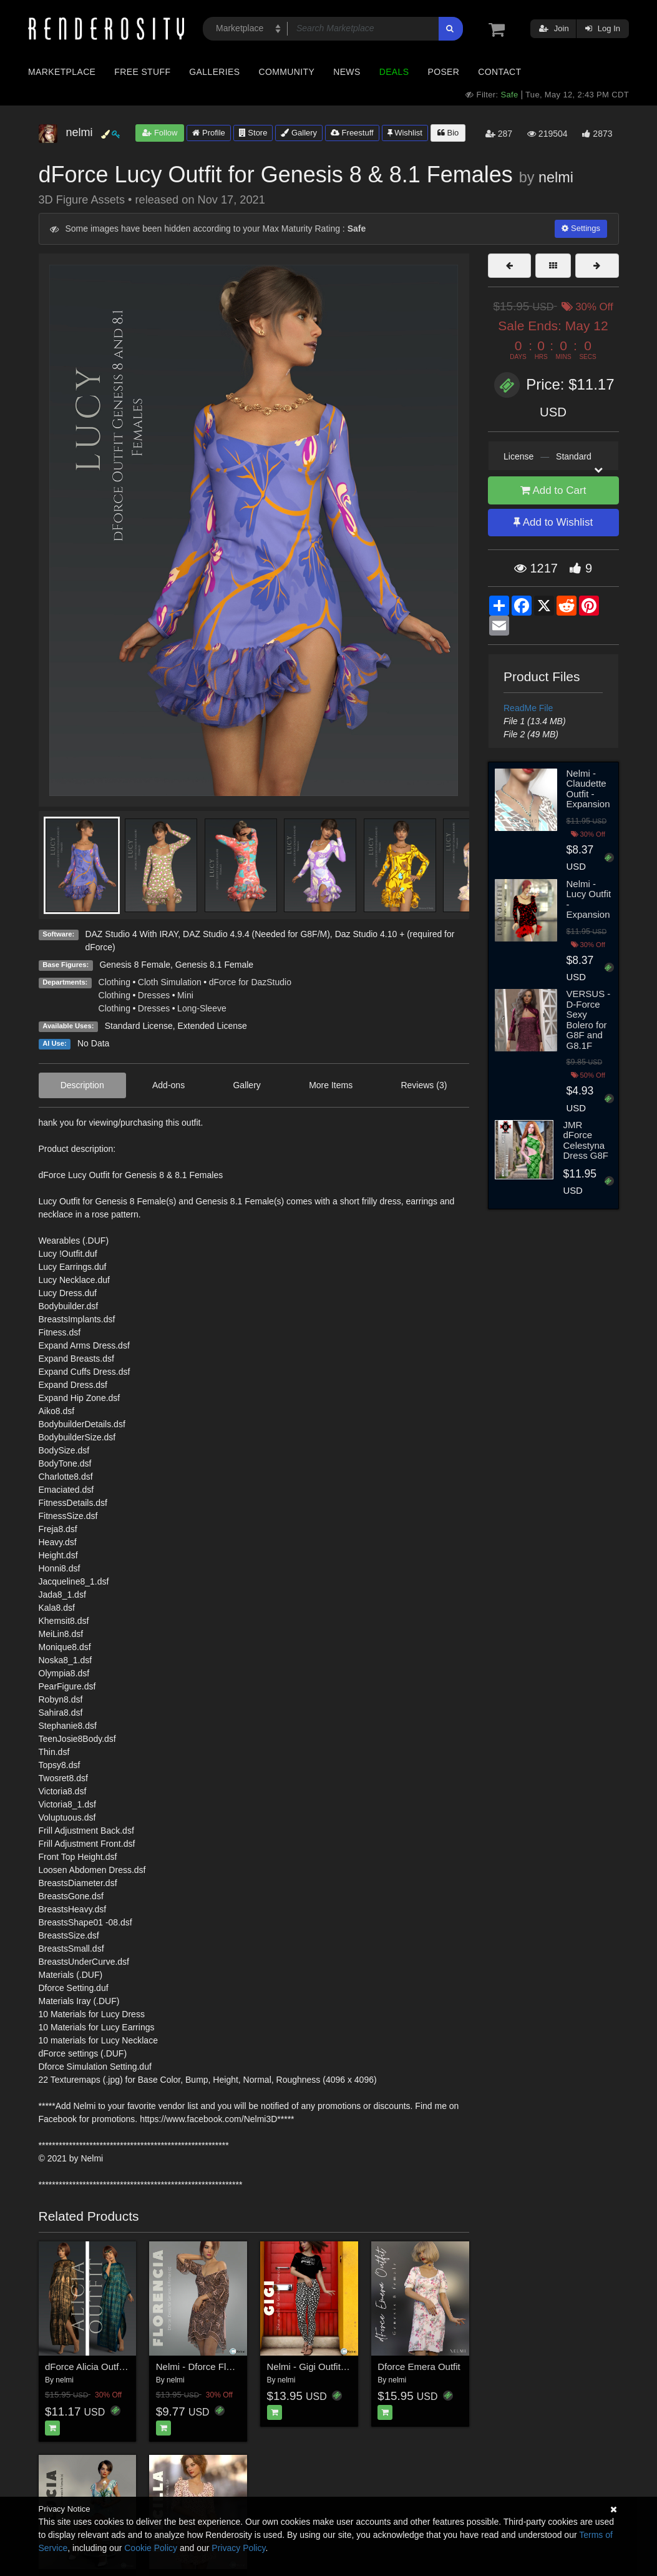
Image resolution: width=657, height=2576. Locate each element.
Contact (499, 72)
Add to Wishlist (553, 522)
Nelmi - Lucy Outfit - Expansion (589, 899)
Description (82, 1085)
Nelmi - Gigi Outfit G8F (314, 2366)
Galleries (214, 72)
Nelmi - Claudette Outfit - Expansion (588, 789)
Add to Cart (553, 490)
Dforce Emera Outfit (418, 2366)
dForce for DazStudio (250, 982)
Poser (443, 72)
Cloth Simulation (170, 982)
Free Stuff (142, 72)
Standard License (139, 1026)
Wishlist (404, 132)
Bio (448, 132)
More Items (331, 1085)
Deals (394, 72)
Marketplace (61, 72)
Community (287, 72)
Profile (208, 132)
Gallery (299, 132)
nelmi (555, 177)
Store (253, 132)
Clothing (114, 982)
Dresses (154, 995)
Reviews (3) (424, 1085)
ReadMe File (528, 708)
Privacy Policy (238, 2548)
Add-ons (168, 1085)
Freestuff (352, 132)
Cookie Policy (150, 2548)
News (346, 72)
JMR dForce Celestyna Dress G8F (585, 1140)
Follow (159, 132)
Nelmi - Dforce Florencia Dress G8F (230, 2366)
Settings (581, 228)
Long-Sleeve (201, 1008)
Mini (185, 995)
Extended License (211, 1026)
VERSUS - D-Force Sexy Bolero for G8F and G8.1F (589, 1019)
